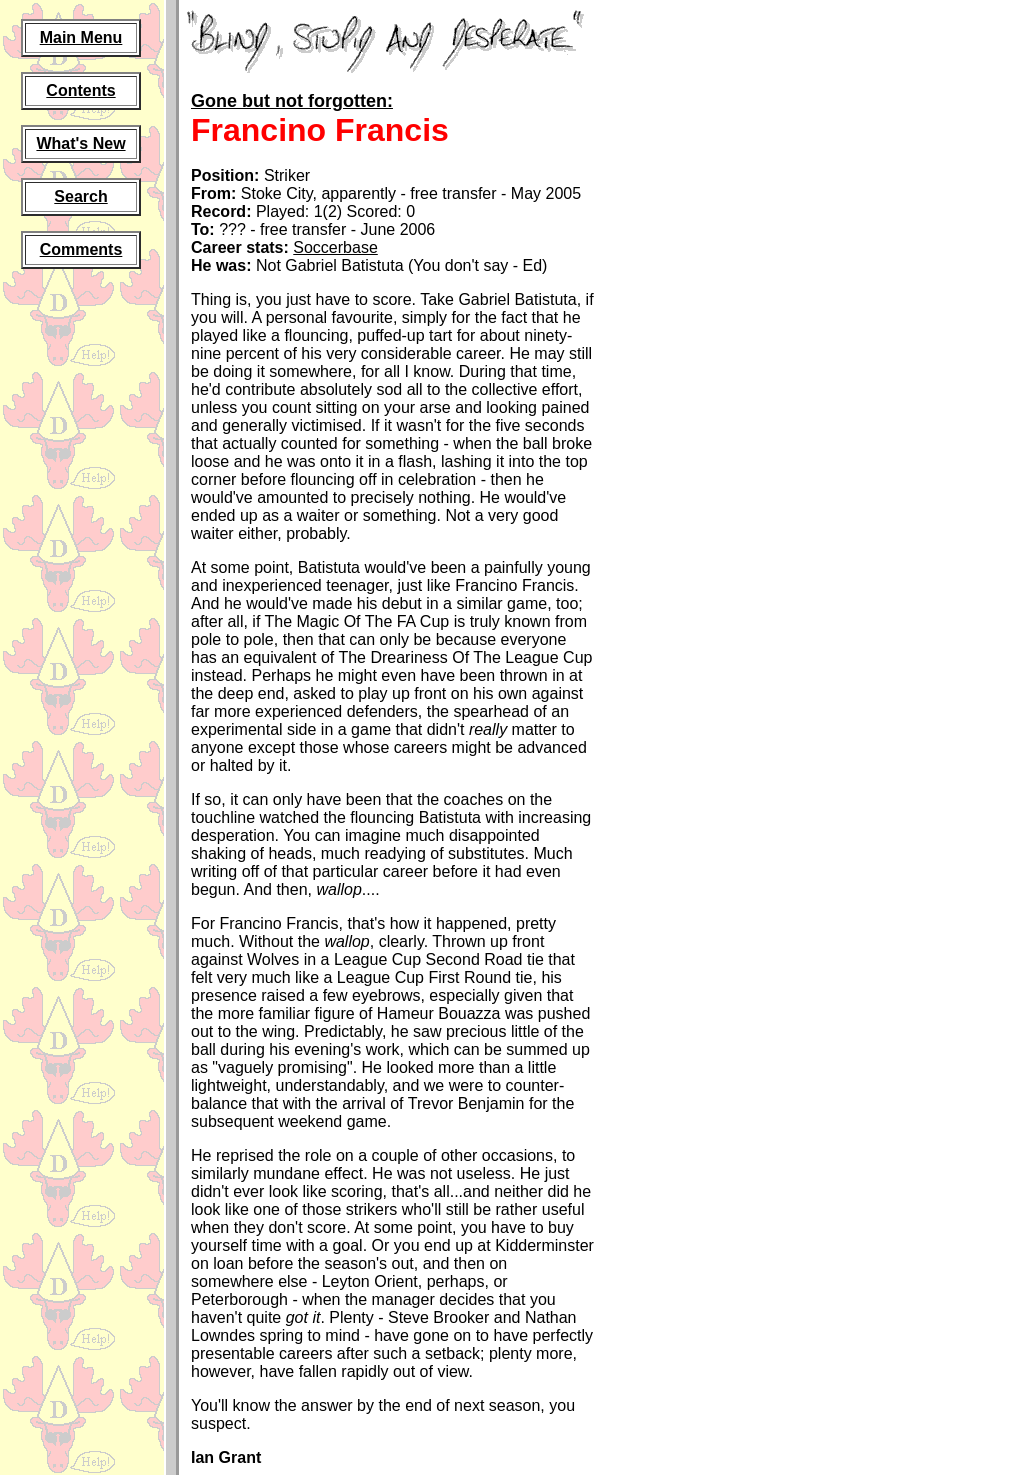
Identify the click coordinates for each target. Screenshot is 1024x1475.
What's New (80, 143)
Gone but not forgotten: (292, 101)
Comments (81, 249)
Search (80, 196)
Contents (80, 90)
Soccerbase (335, 247)
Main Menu (81, 37)
